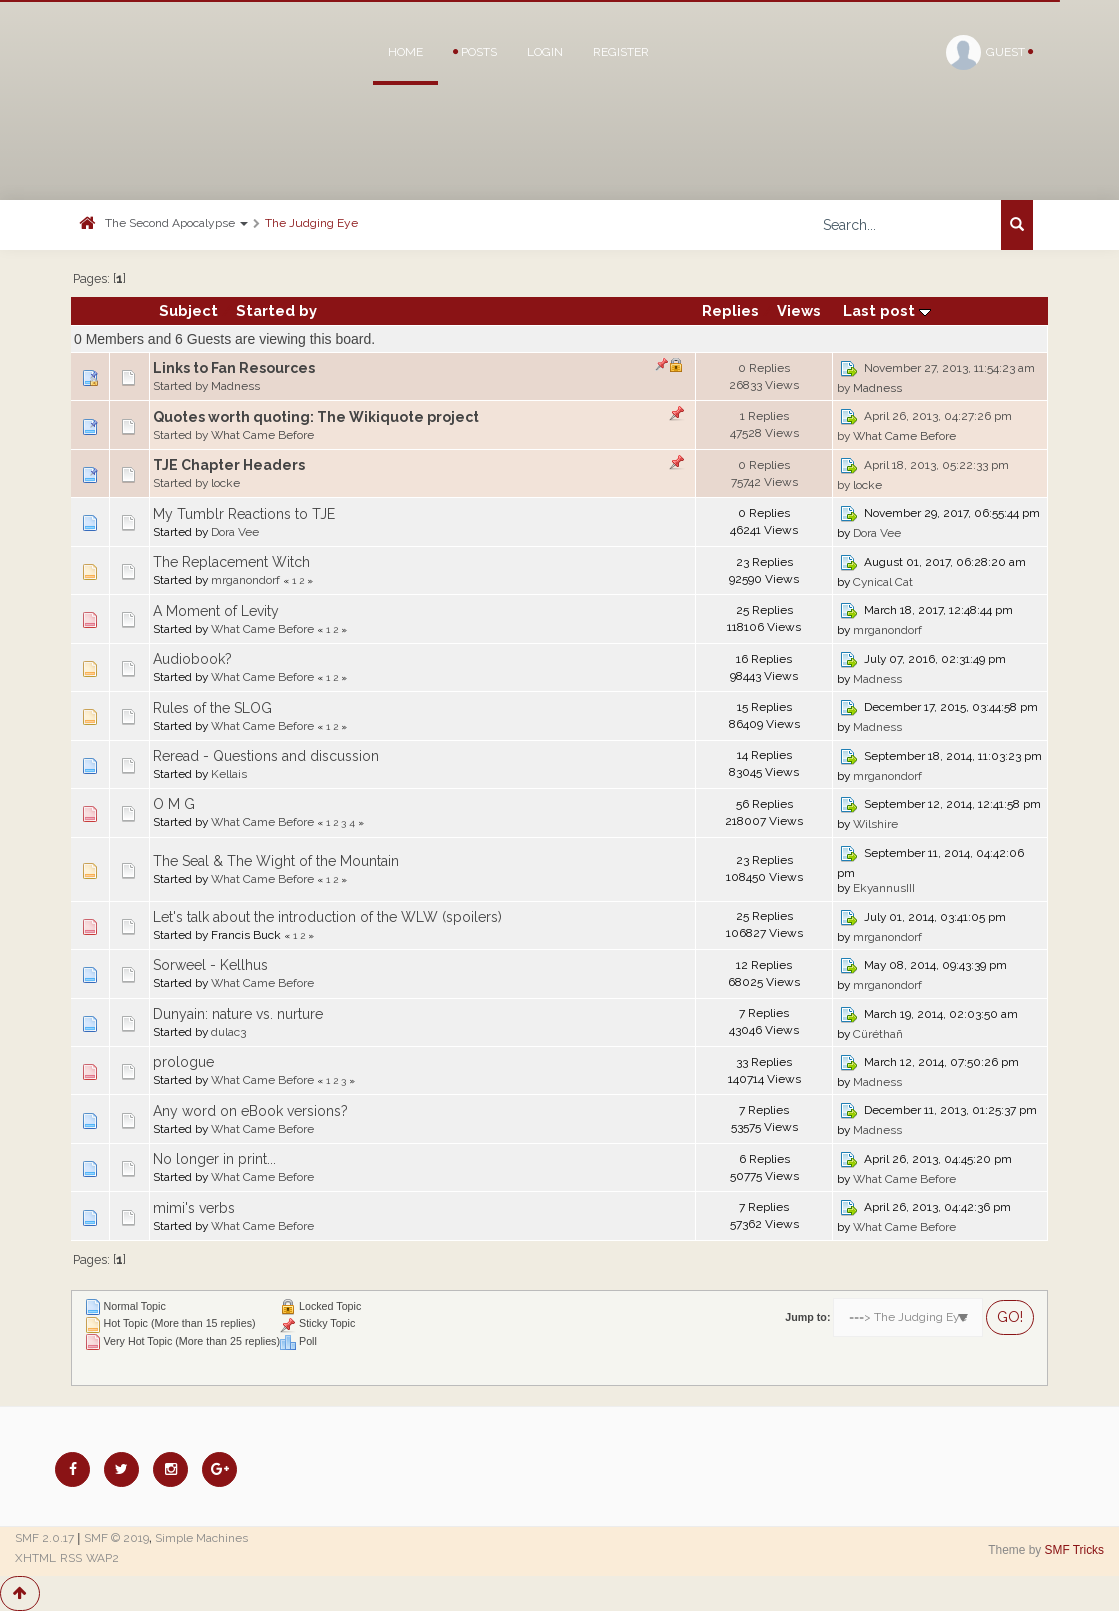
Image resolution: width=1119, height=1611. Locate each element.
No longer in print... (214, 1159)
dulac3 (228, 1032)
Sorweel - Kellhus (210, 965)
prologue (183, 1062)
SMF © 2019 (116, 1538)
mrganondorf (245, 580)
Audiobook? (192, 659)
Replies (730, 310)
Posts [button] (475, 52)
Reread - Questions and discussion (266, 756)
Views (799, 310)
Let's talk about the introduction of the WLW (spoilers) (327, 917)
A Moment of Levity (216, 611)
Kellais (229, 774)
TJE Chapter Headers (229, 465)
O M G (174, 804)
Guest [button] (989, 52)
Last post (887, 310)
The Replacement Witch (231, 562)
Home (405, 52)
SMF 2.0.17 (44, 1538)
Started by (276, 310)
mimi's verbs (194, 1208)
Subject (188, 310)
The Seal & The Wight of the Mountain (276, 861)
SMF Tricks (1074, 1550)
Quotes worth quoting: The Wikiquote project (316, 417)
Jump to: (807, 1317)
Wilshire (875, 824)
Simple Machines (201, 1538)
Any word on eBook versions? (250, 1111)
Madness (235, 386)
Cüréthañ (878, 1034)
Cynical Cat (883, 582)
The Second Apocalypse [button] (176, 223)
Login (545, 52)
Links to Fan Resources (234, 368)
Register (621, 52)
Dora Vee (235, 532)
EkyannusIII (884, 888)
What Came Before (262, 435)
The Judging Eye (311, 223)
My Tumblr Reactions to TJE (244, 514)
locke (225, 483)
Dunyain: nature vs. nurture (238, 1014)
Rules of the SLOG (212, 708)
